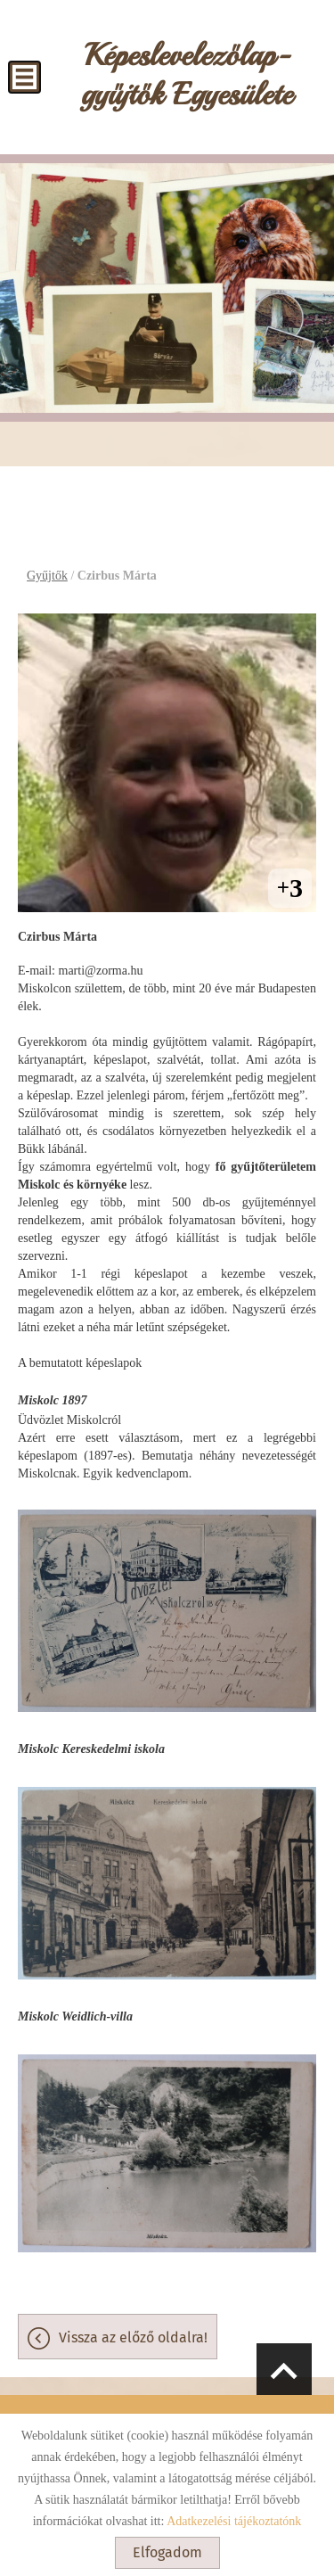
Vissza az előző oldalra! (133, 2337)
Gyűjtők (47, 575)
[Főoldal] (187, 79)
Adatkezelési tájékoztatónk (234, 2521)
